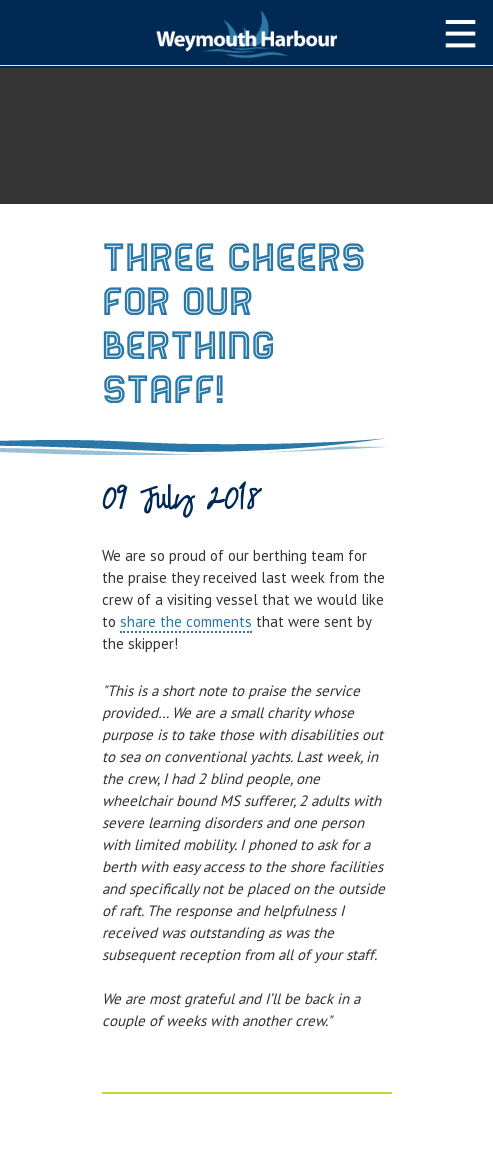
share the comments (186, 621)
